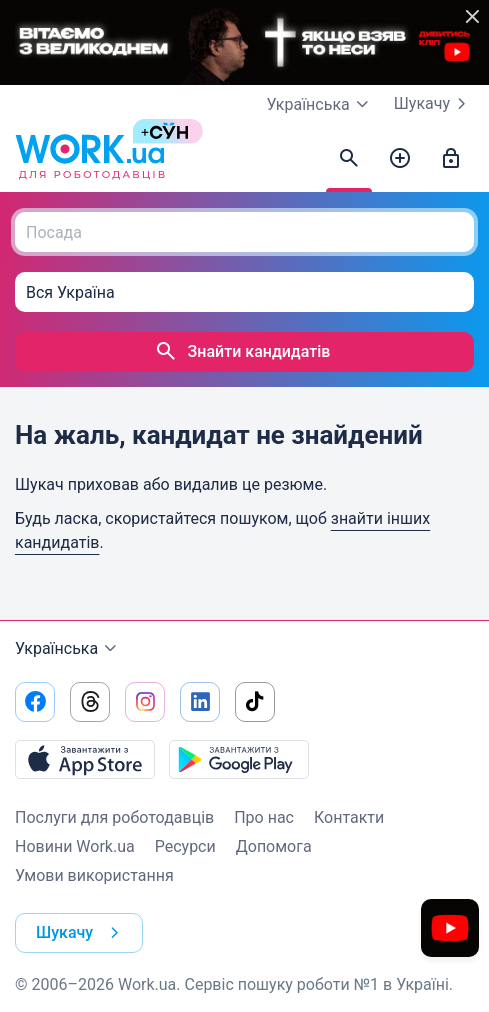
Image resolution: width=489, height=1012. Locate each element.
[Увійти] (451, 159)
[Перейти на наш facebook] (35, 702)
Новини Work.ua (75, 846)
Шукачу (434, 104)
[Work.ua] (90, 159)
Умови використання (94, 875)
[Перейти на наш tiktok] (255, 702)
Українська (68, 649)
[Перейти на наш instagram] (145, 702)
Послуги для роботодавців (114, 817)
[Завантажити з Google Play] (239, 759)
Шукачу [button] (81, 933)
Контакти (349, 817)
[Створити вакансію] (400, 159)
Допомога (274, 846)
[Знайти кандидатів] (349, 159)
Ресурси (185, 846)
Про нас (264, 817)
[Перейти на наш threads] (90, 702)
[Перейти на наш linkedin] (200, 702)
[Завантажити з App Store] (85, 759)
